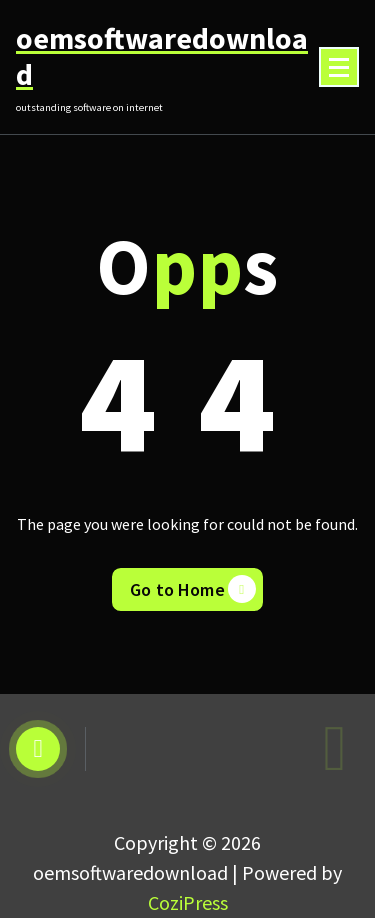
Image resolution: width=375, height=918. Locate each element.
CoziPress (188, 902)
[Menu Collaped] (339, 67)
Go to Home (193, 589)
